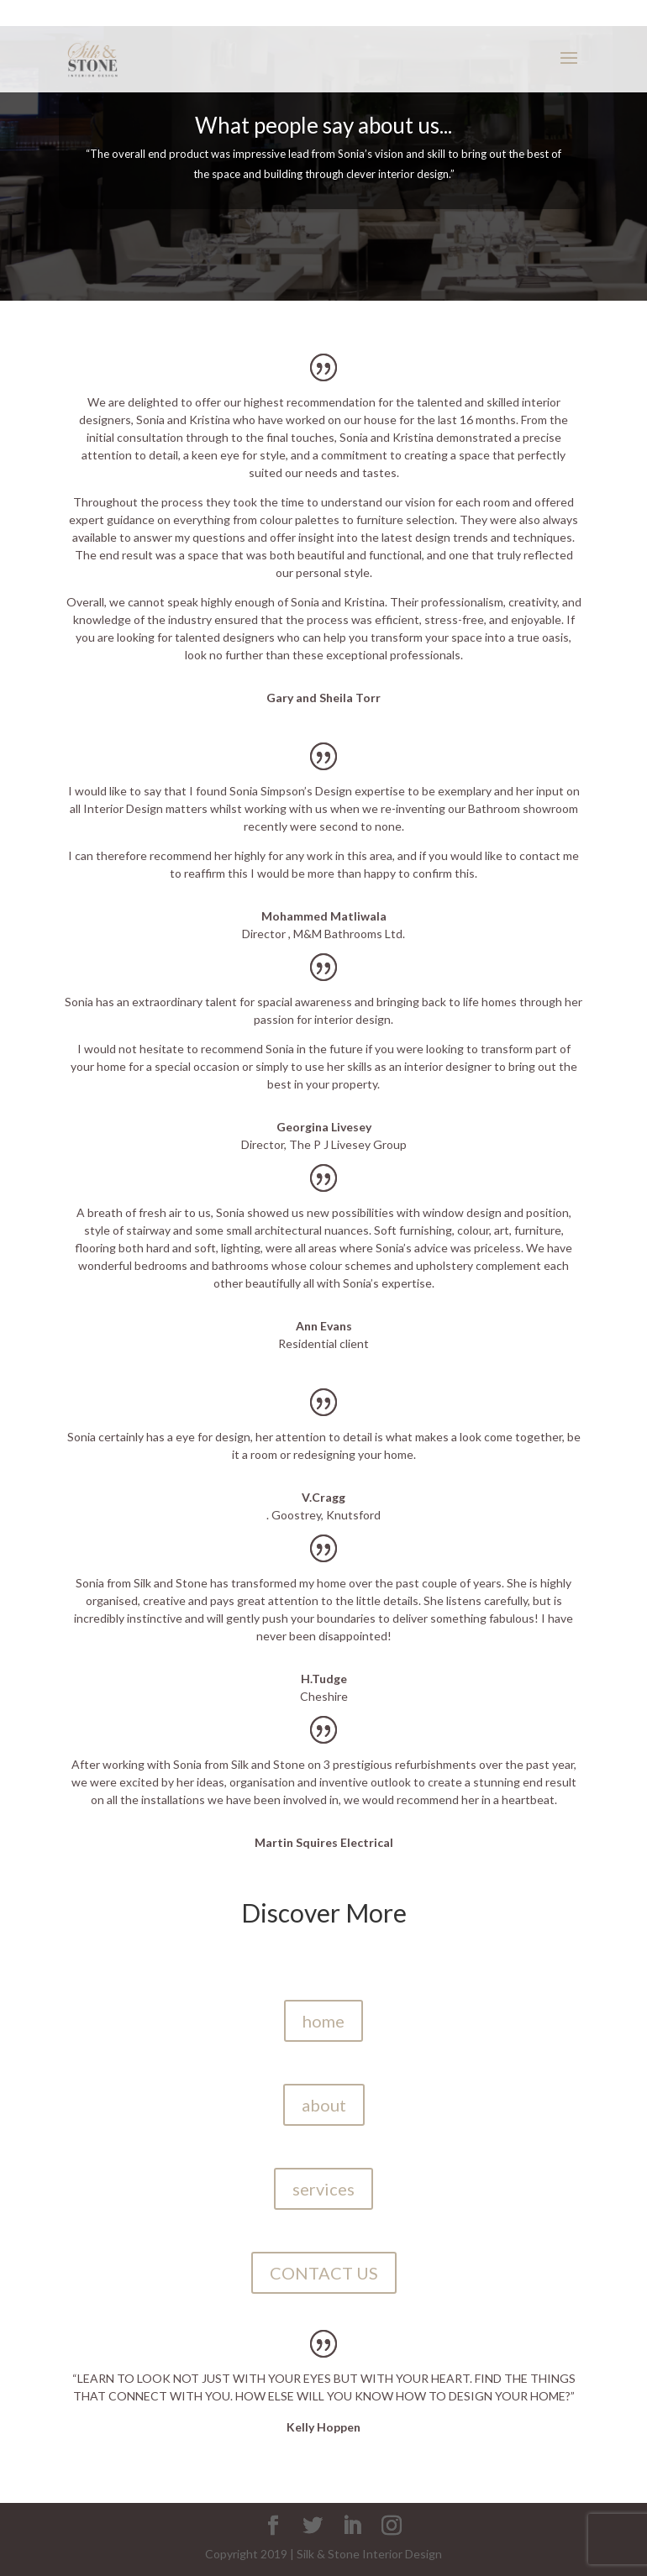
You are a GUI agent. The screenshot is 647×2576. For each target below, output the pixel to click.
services (323, 2189)
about (324, 2105)
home (323, 2021)
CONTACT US (324, 2273)
